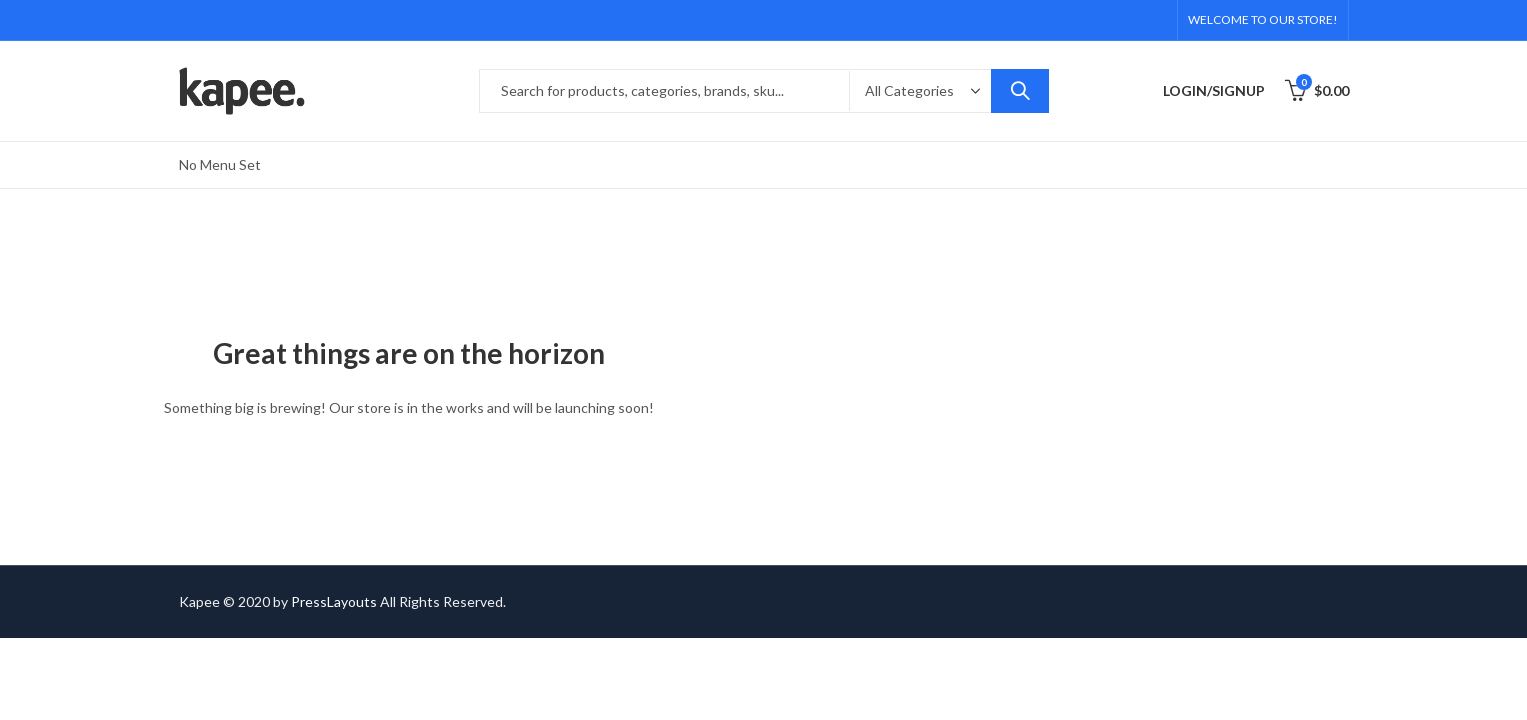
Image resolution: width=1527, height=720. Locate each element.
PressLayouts (334, 601)
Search (1020, 91)
